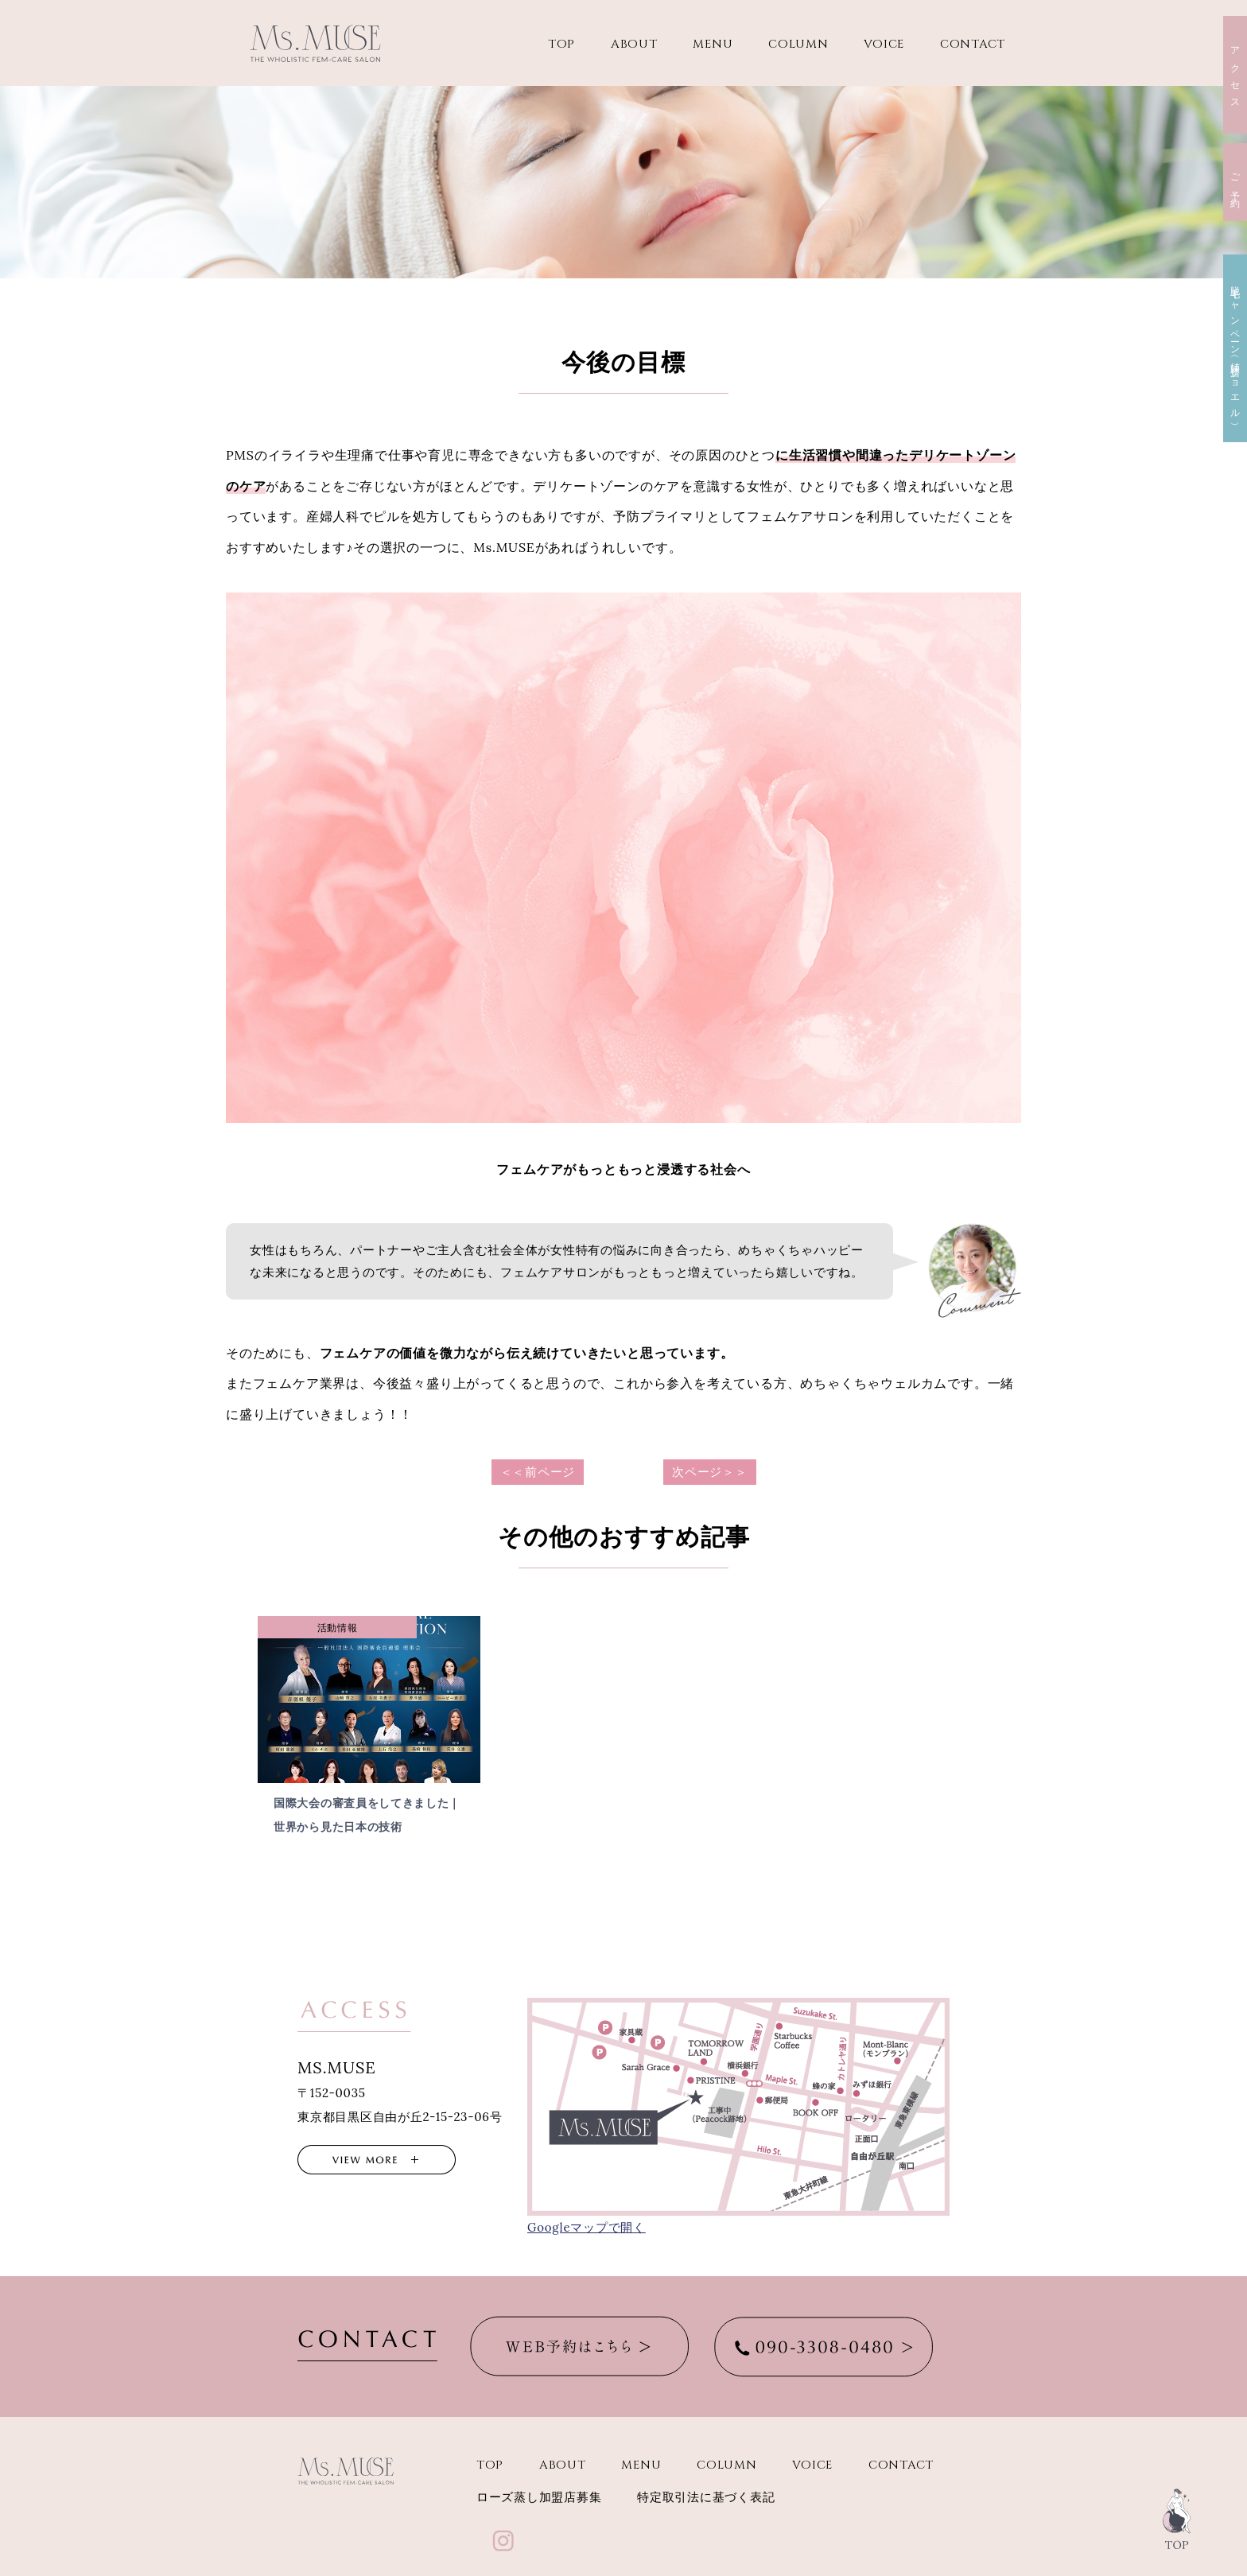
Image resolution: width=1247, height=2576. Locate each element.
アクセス (1235, 75)
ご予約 (1235, 182)
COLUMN (798, 44)
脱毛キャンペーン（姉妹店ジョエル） (1235, 348)
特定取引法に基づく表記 (706, 2497)
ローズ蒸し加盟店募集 (539, 2497)
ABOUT (634, 44)
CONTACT (972, 44)
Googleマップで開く (586, 2227)
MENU (712, 44)
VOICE (884, 44)
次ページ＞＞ (710, 1471)
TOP (561, 44)
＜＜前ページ (538, 1471)
